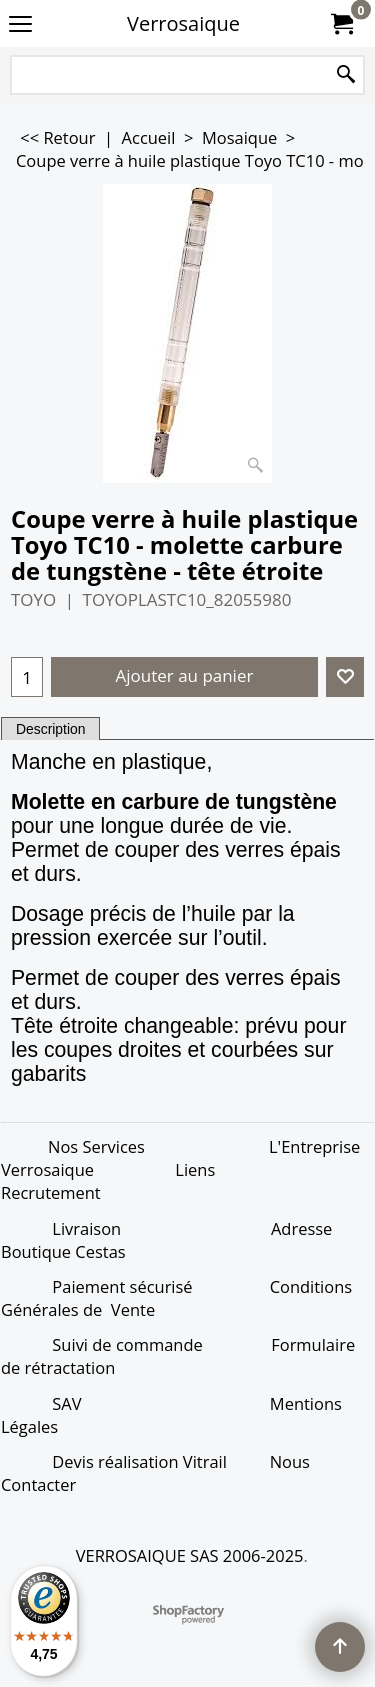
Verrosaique (183, 23)
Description (50, 729)
